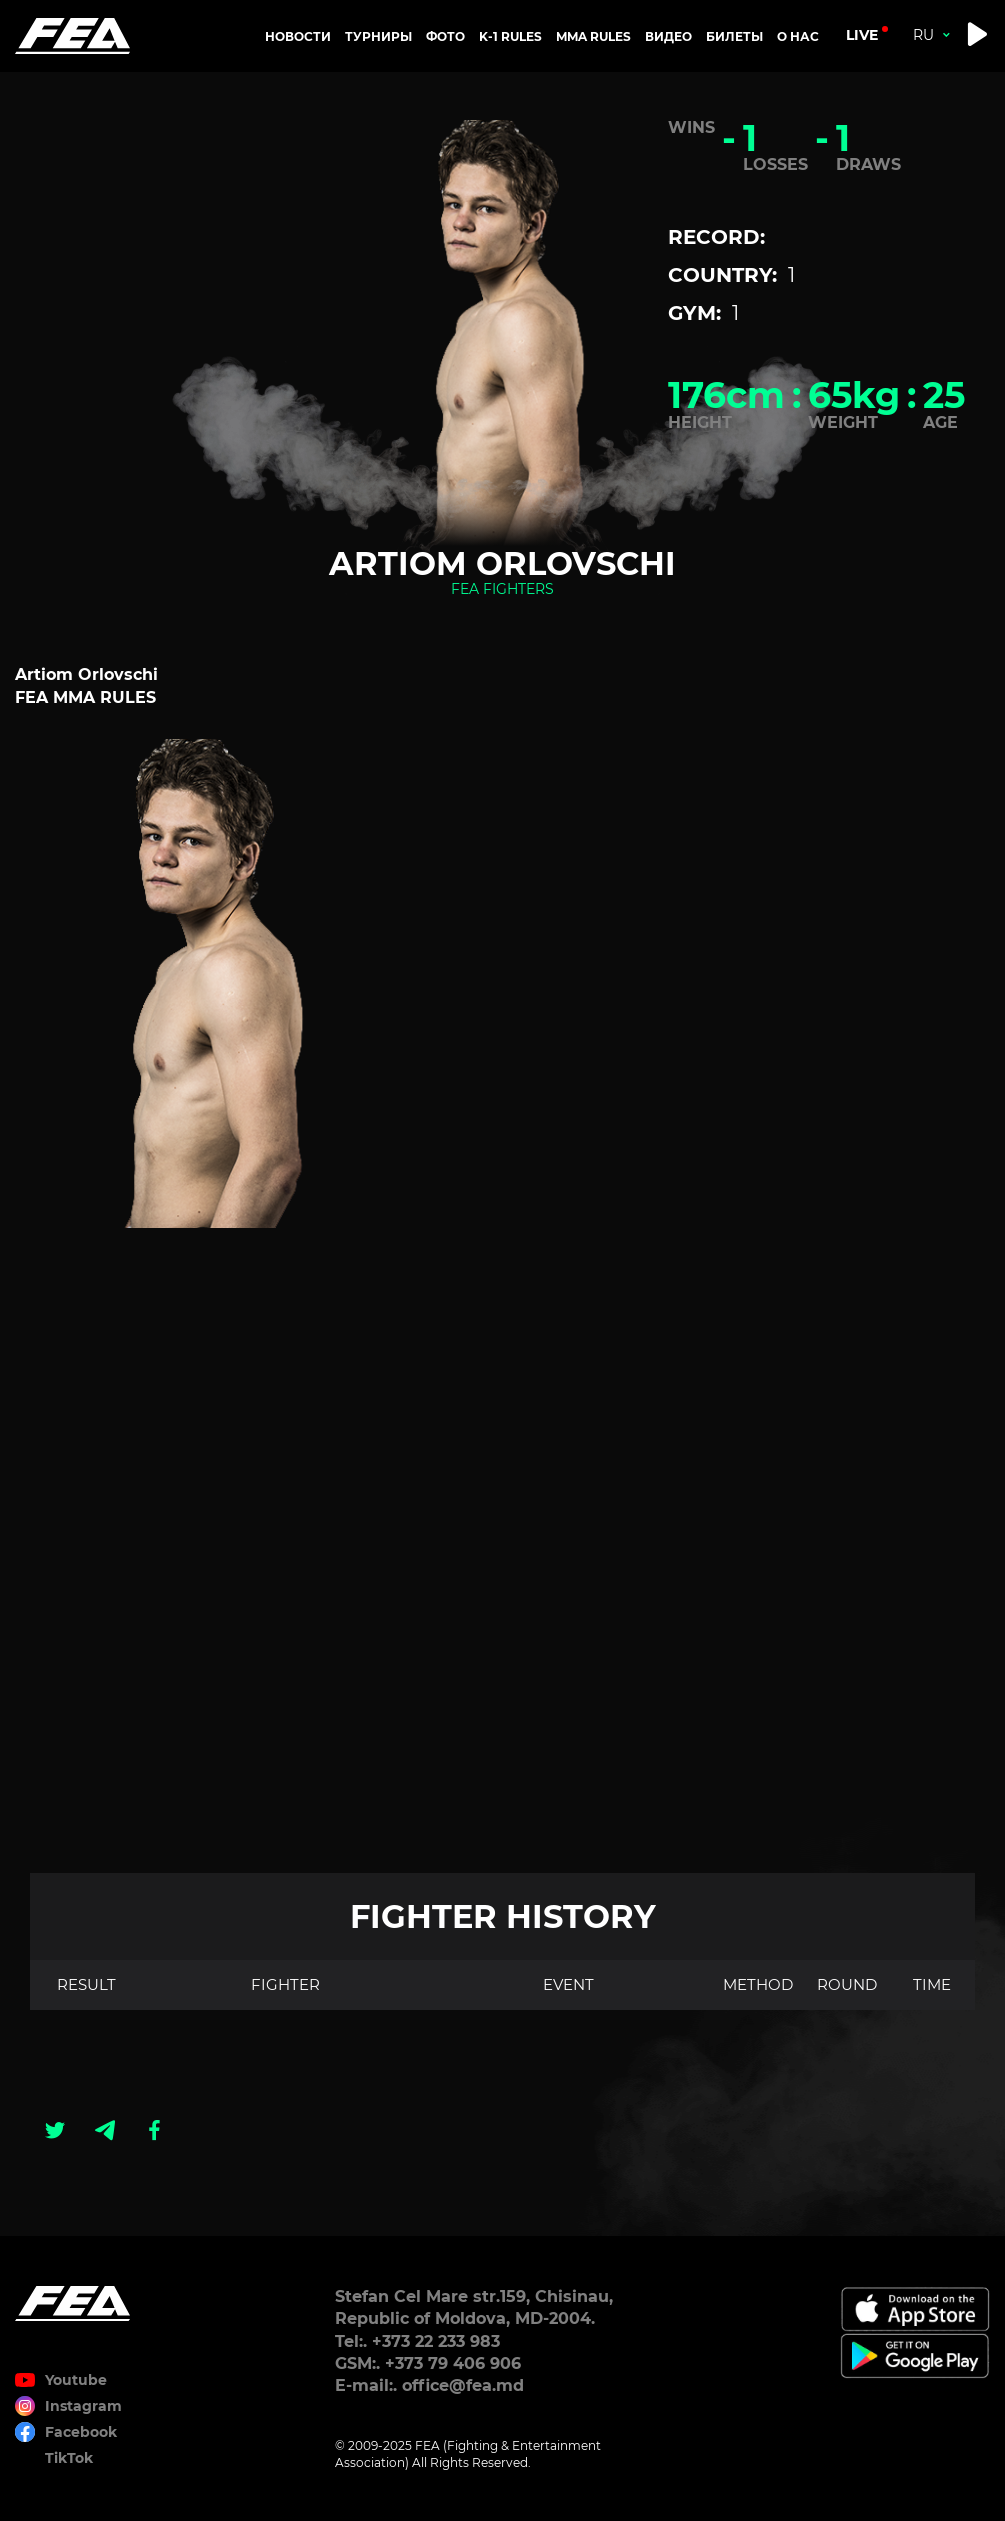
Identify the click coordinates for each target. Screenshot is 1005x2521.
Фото (445, 36)
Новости (298, 36)
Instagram (83, 2406)
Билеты (734, 36)
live (862, 35)
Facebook (81, 2432)
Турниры (378, 36)
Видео (668, 36)
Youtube (76, 2380)
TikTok (69, 2458)
